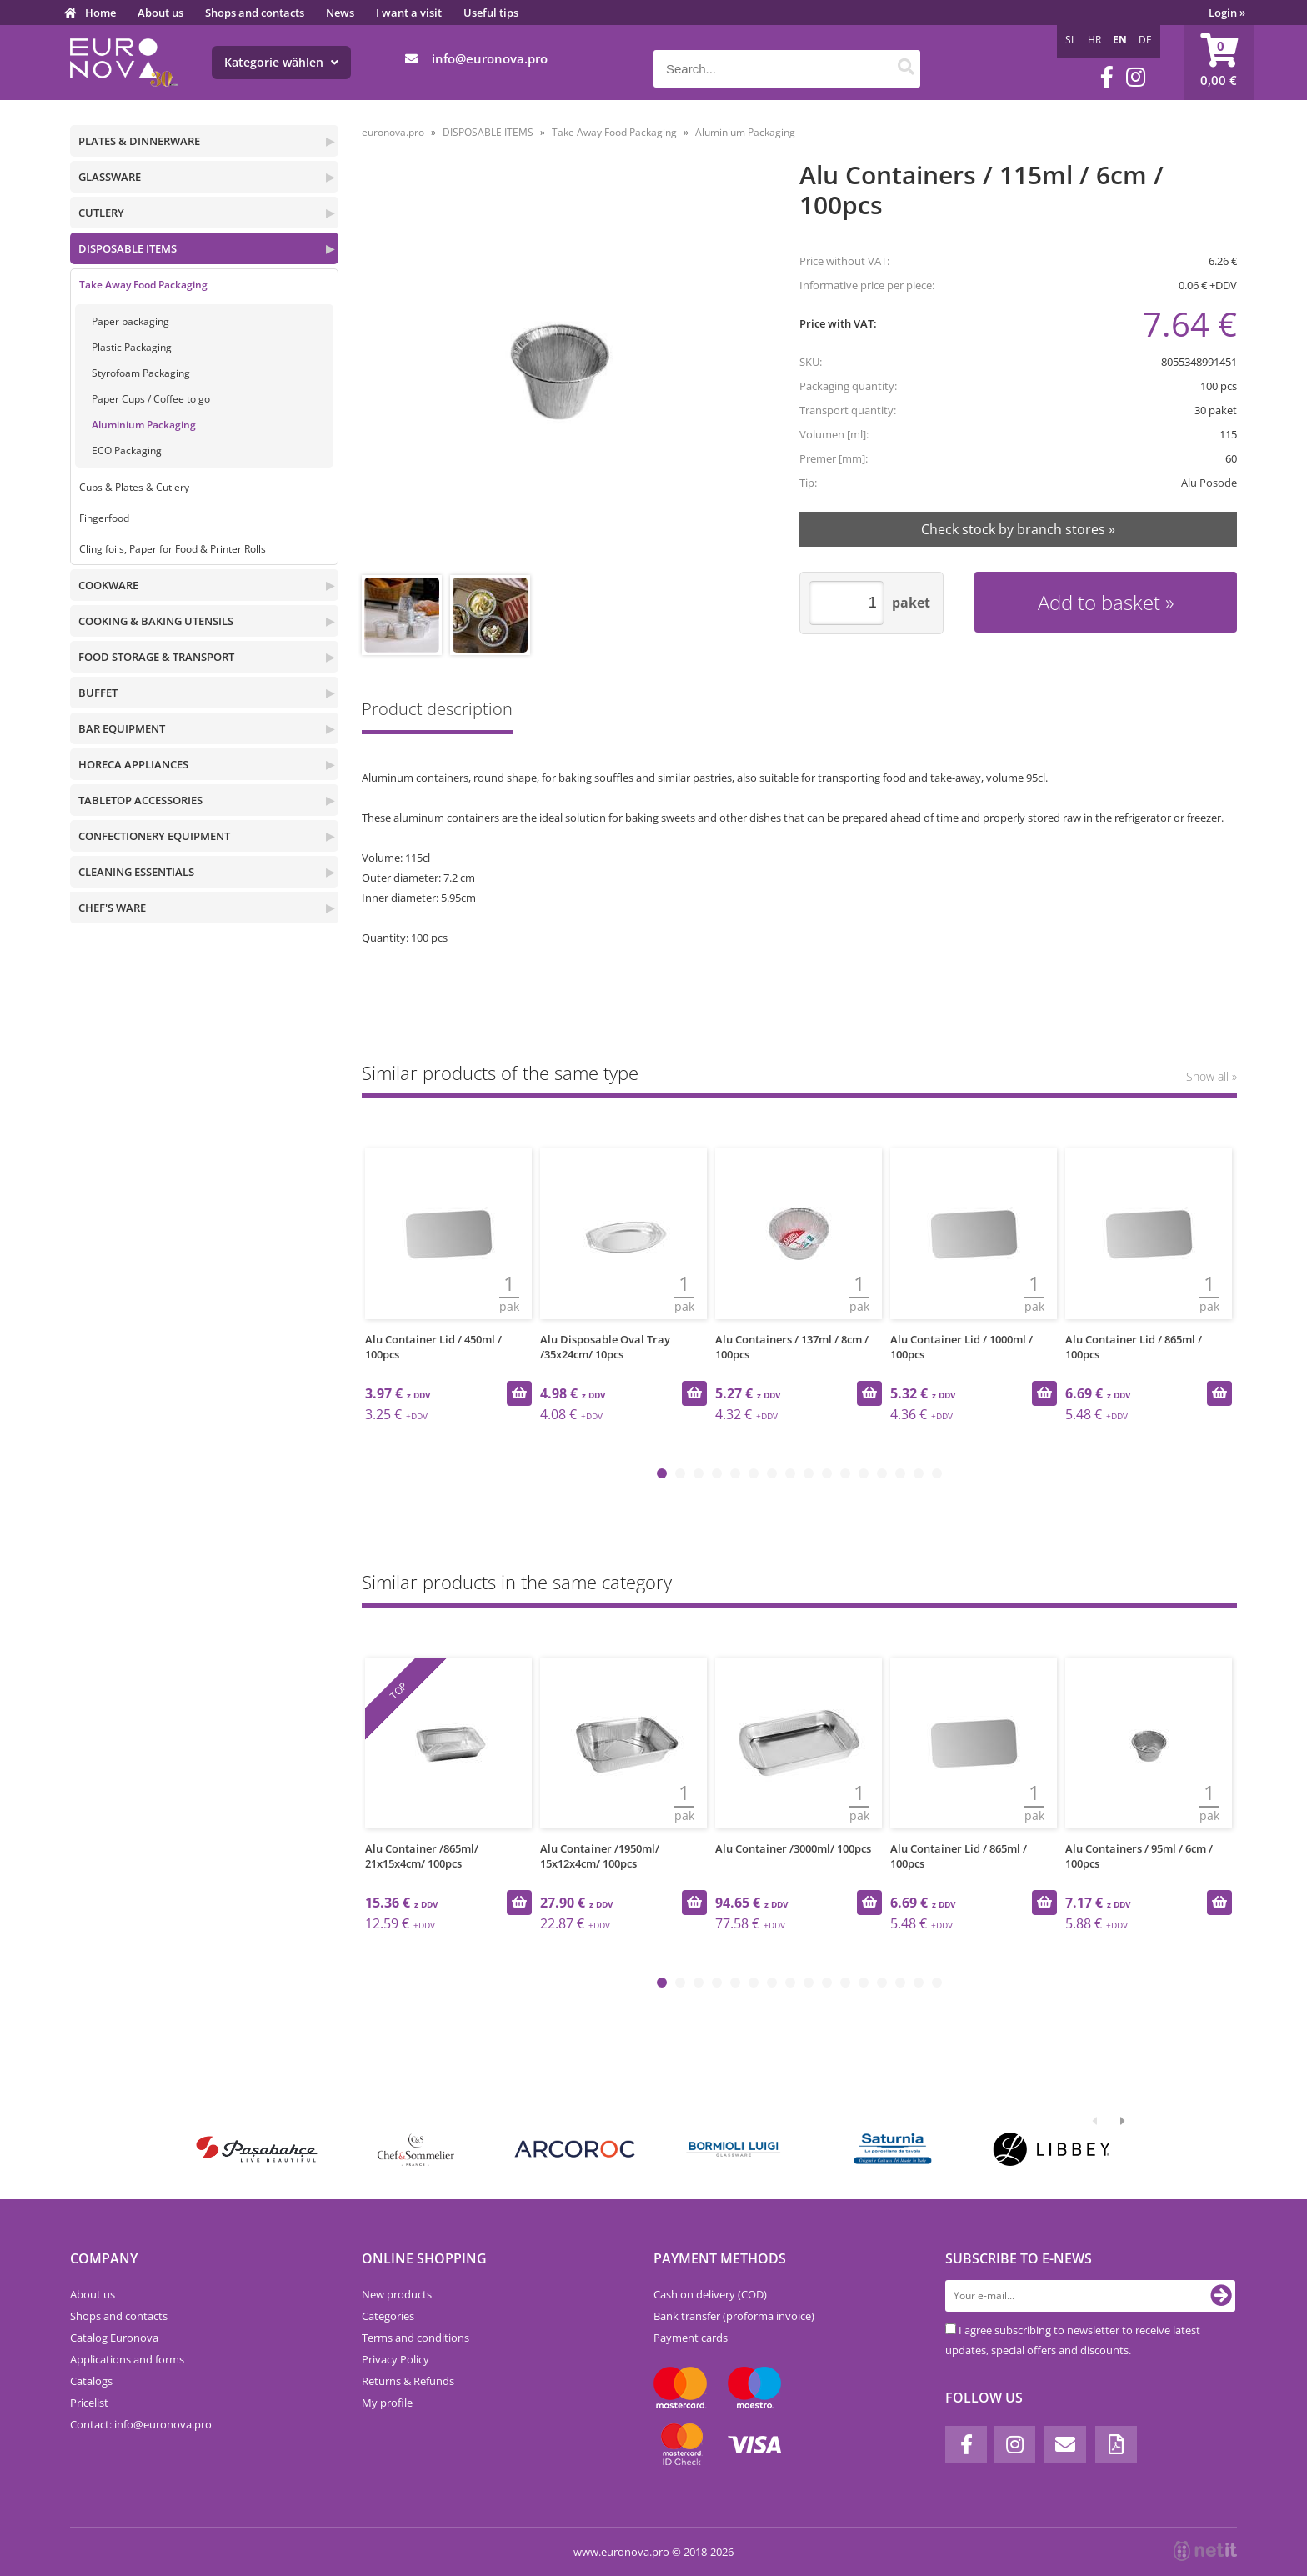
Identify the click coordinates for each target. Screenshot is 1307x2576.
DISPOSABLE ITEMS (127, 248)
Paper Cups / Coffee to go (151, 399)
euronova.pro (393, 132)
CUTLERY (101, 212)
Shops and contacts (254, 12)
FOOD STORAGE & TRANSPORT (156, 656)
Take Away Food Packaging (143, 285)
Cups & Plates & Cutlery (134, 487)
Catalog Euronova (114, 2337)
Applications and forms (127, 2359)
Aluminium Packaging (144, 425)
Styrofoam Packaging (141, 373)
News (340, 12)
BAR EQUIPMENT (121, 728)
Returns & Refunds (408, 2380)
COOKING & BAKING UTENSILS (155, 620)
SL (1070, 40)
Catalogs (91, 2380)
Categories (388, 2315)
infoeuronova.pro (490, 58)
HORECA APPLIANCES (133, 764)
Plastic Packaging (132, 347)
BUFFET (98, 692)
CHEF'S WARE (112, 907)
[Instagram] (1135, 77)
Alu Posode (1209, 482)
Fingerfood (104, 518)
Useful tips (490, 12)
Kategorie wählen (281, 62)
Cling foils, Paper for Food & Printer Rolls (172, 549)
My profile (387, 2402)
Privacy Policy (395, 2359)
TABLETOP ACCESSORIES (140, 800)
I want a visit (409, 12)
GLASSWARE (109, 176)
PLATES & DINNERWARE (139, 140)
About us (160, 12)
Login (1227, 12)
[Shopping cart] (1219, 62)
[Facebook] (1107, 77)
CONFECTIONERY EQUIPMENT (154, 835)
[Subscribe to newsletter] (1221, 2296)
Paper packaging (130, 321)
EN (1120, 40)
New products (397, 2294)
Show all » (1211, 1076)
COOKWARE (108, 585)
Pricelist (89, 2402)
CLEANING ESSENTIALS (136, 871)
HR (1094, 40)
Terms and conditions (415, 2337)
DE (1145, 40)
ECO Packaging (127, 450)
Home (100, 12)
